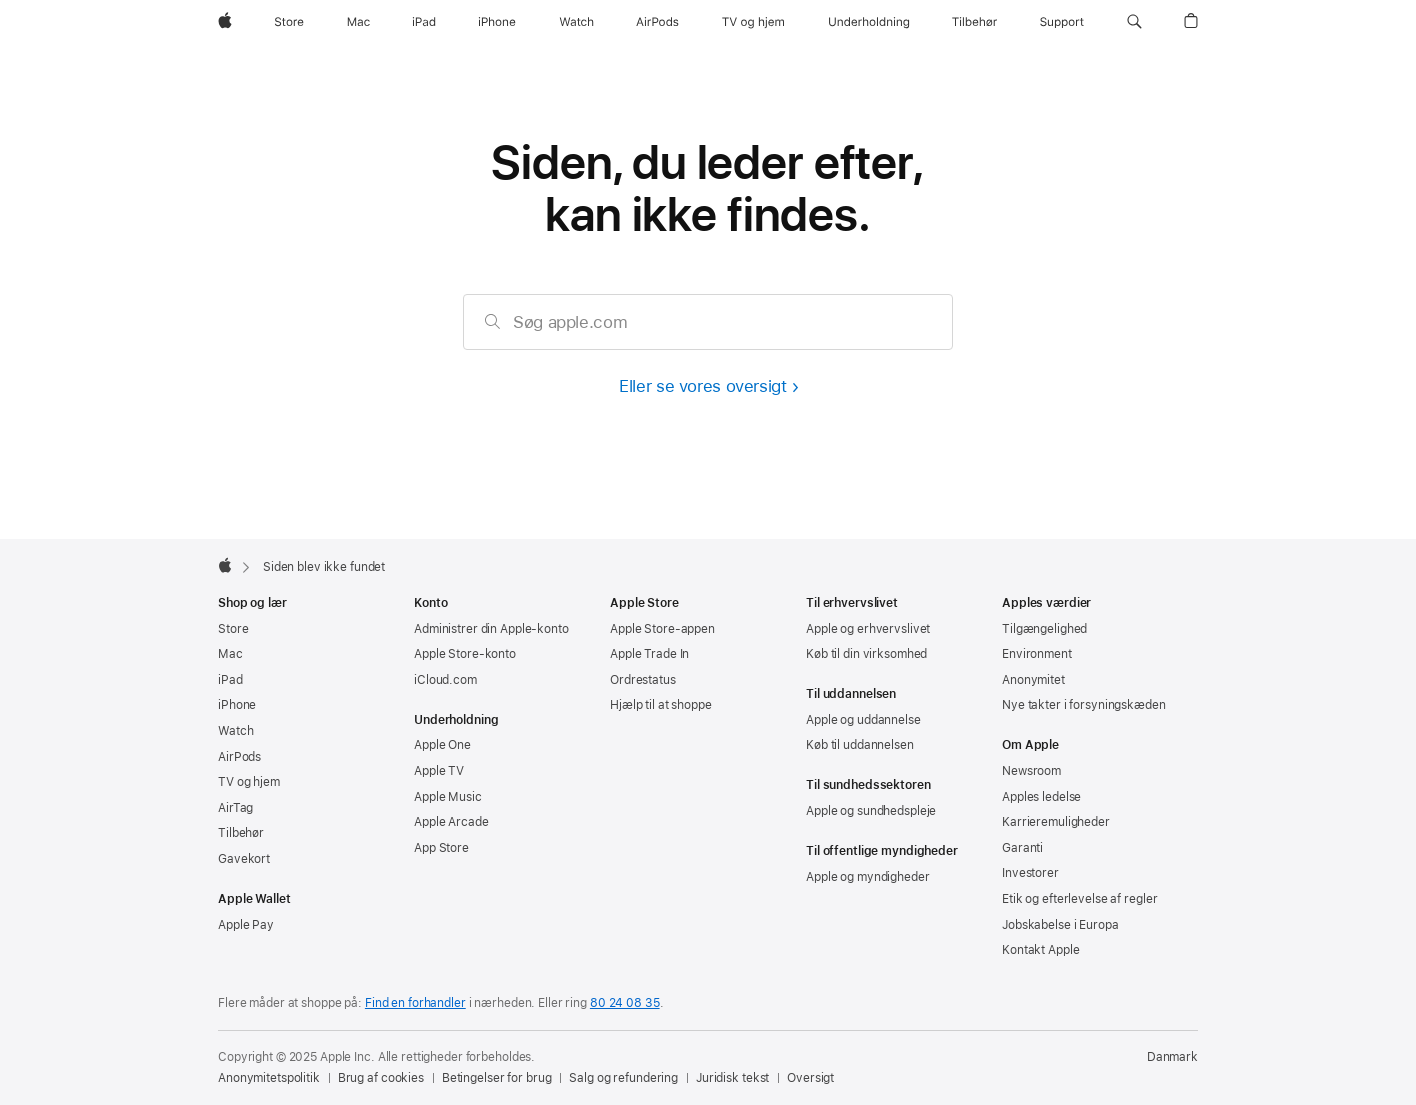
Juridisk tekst (732, 1078)
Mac (230, 654)
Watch (235, 731)
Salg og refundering (623, 1078)
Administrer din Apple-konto (491, 629)
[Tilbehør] (975, 22)
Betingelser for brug (497, 1078)
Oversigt (810, 1078)
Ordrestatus (643, 680)
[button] (1134, 22)
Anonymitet (1033, 680)
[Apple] (225, 22)
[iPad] (424, 22)
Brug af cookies (381, 1078)
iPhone (237, 705)
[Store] (289, 22)
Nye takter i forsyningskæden (1084, 705)
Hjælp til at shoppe (661, 705)
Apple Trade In (649, 654)
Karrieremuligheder (1056, 822)
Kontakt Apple (1040, 950)
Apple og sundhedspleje (871, 811)
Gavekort (244, 859)
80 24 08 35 (625, 1003)
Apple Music (448, 797)
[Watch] (576, 22)
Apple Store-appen (662, 629)
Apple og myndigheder (868, 877)
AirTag (235, 808)
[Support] (1062, 22)
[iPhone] (497, 22)
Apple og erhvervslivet (868, 629)
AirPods (239, 757)
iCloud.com (445, 680)
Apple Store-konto (465, 654)
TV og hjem (249, 782)
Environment (1037, 654)
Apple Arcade (451, 822)
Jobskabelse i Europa (1060, 925)
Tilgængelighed (1044, 629)
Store (233, 629)
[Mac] (358, 22)
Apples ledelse (1041, 797)
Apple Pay (246, 925)
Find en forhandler (415, 1003)
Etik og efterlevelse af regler (1079, 899)
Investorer (1030, 873)
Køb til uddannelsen (860, 745)
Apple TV (439, 771)
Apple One (442, 745)
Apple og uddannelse (863, 720)
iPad (230, 680)
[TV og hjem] (753, 22)
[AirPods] (657, 22)
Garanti (1022, 848)
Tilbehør (241, 833)
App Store (441, 848)
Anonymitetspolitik (269, 1078)
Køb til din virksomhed (866, 654)
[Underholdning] (869, 22)
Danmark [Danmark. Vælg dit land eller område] (1172, 1057)
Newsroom (1031, 771)
